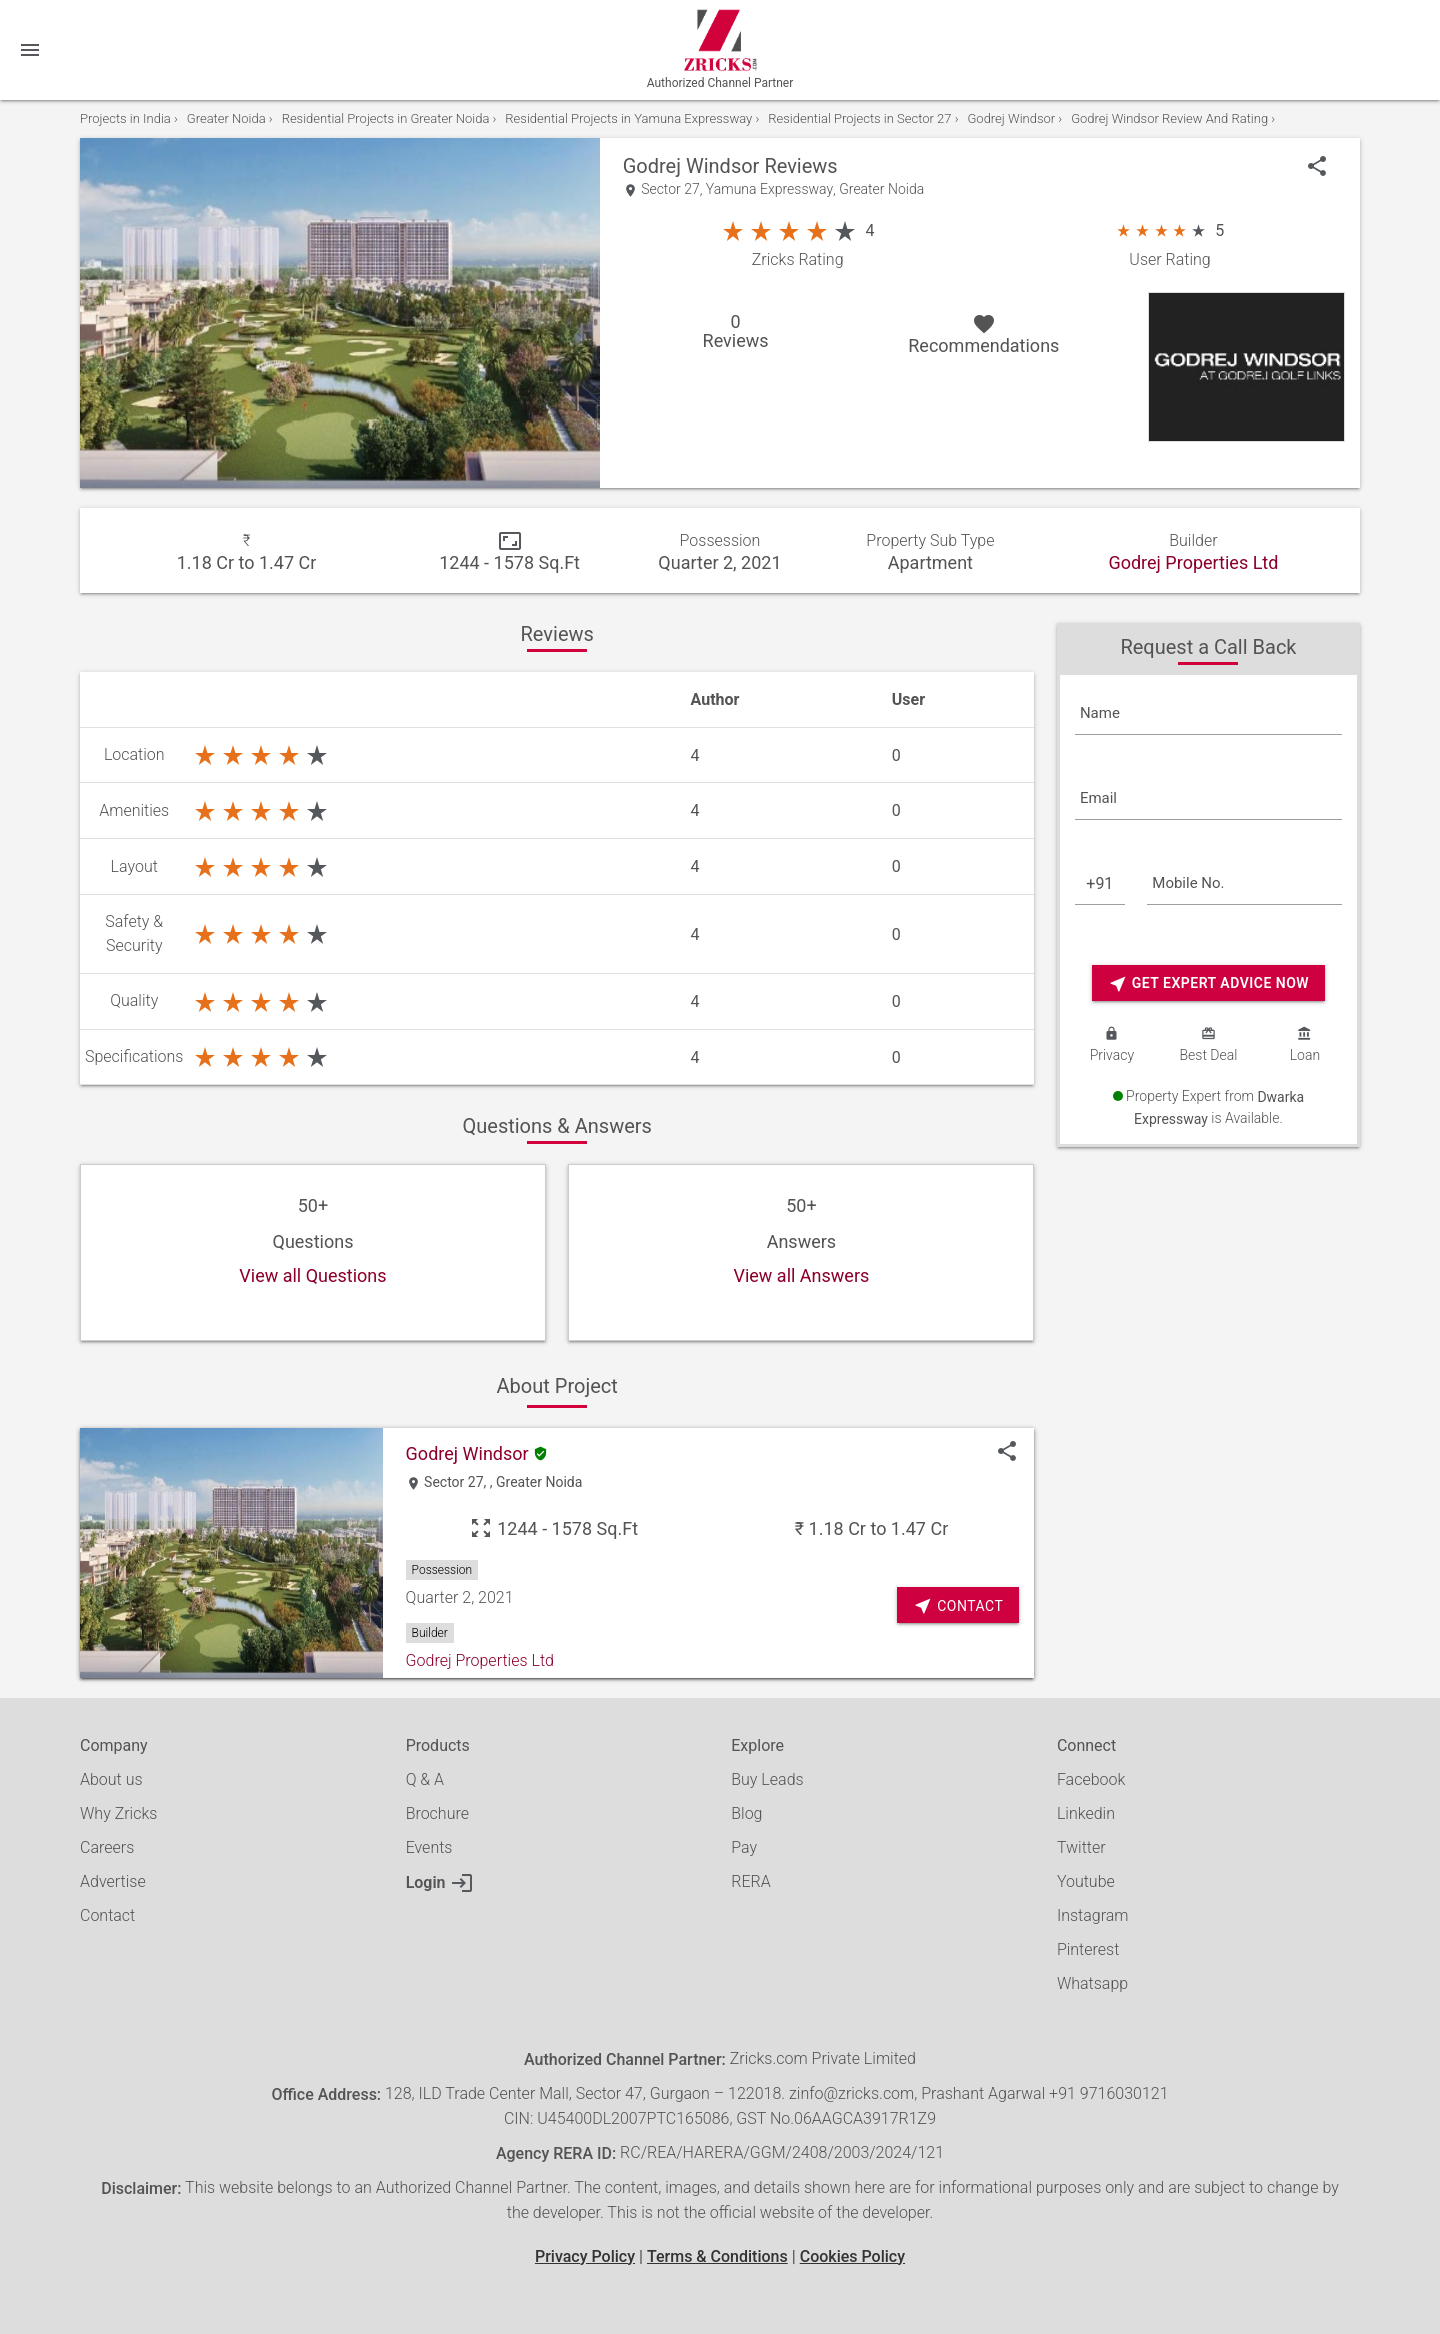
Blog (746, 1813)
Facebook (1091, 1779)
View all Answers (801, 1276)
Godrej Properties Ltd (1193, 563)
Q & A (425, 1779)
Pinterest (1088, 1949)
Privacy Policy (585, 2256)
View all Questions (312, 1276)
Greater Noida (881, 189)
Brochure (437, 1813)
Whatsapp (1092, 1983)
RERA (750, 1881)
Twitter (1081, 1847)
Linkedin (1086, 1813)
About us (111, 1779)
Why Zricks (118, 1813)
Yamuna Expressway (769, 189)
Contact (107, 1915)
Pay (744, 1847)
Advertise (113, 1881)
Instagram (1093, 1915)
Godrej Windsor (691, 166)
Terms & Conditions (717, 2256)
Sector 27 (670, 189)
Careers (107, 1847)
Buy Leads (767, 1779)
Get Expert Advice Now (1208, 983)
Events (429, 1847)
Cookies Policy (852, 2256)
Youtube (1086, 1881)
